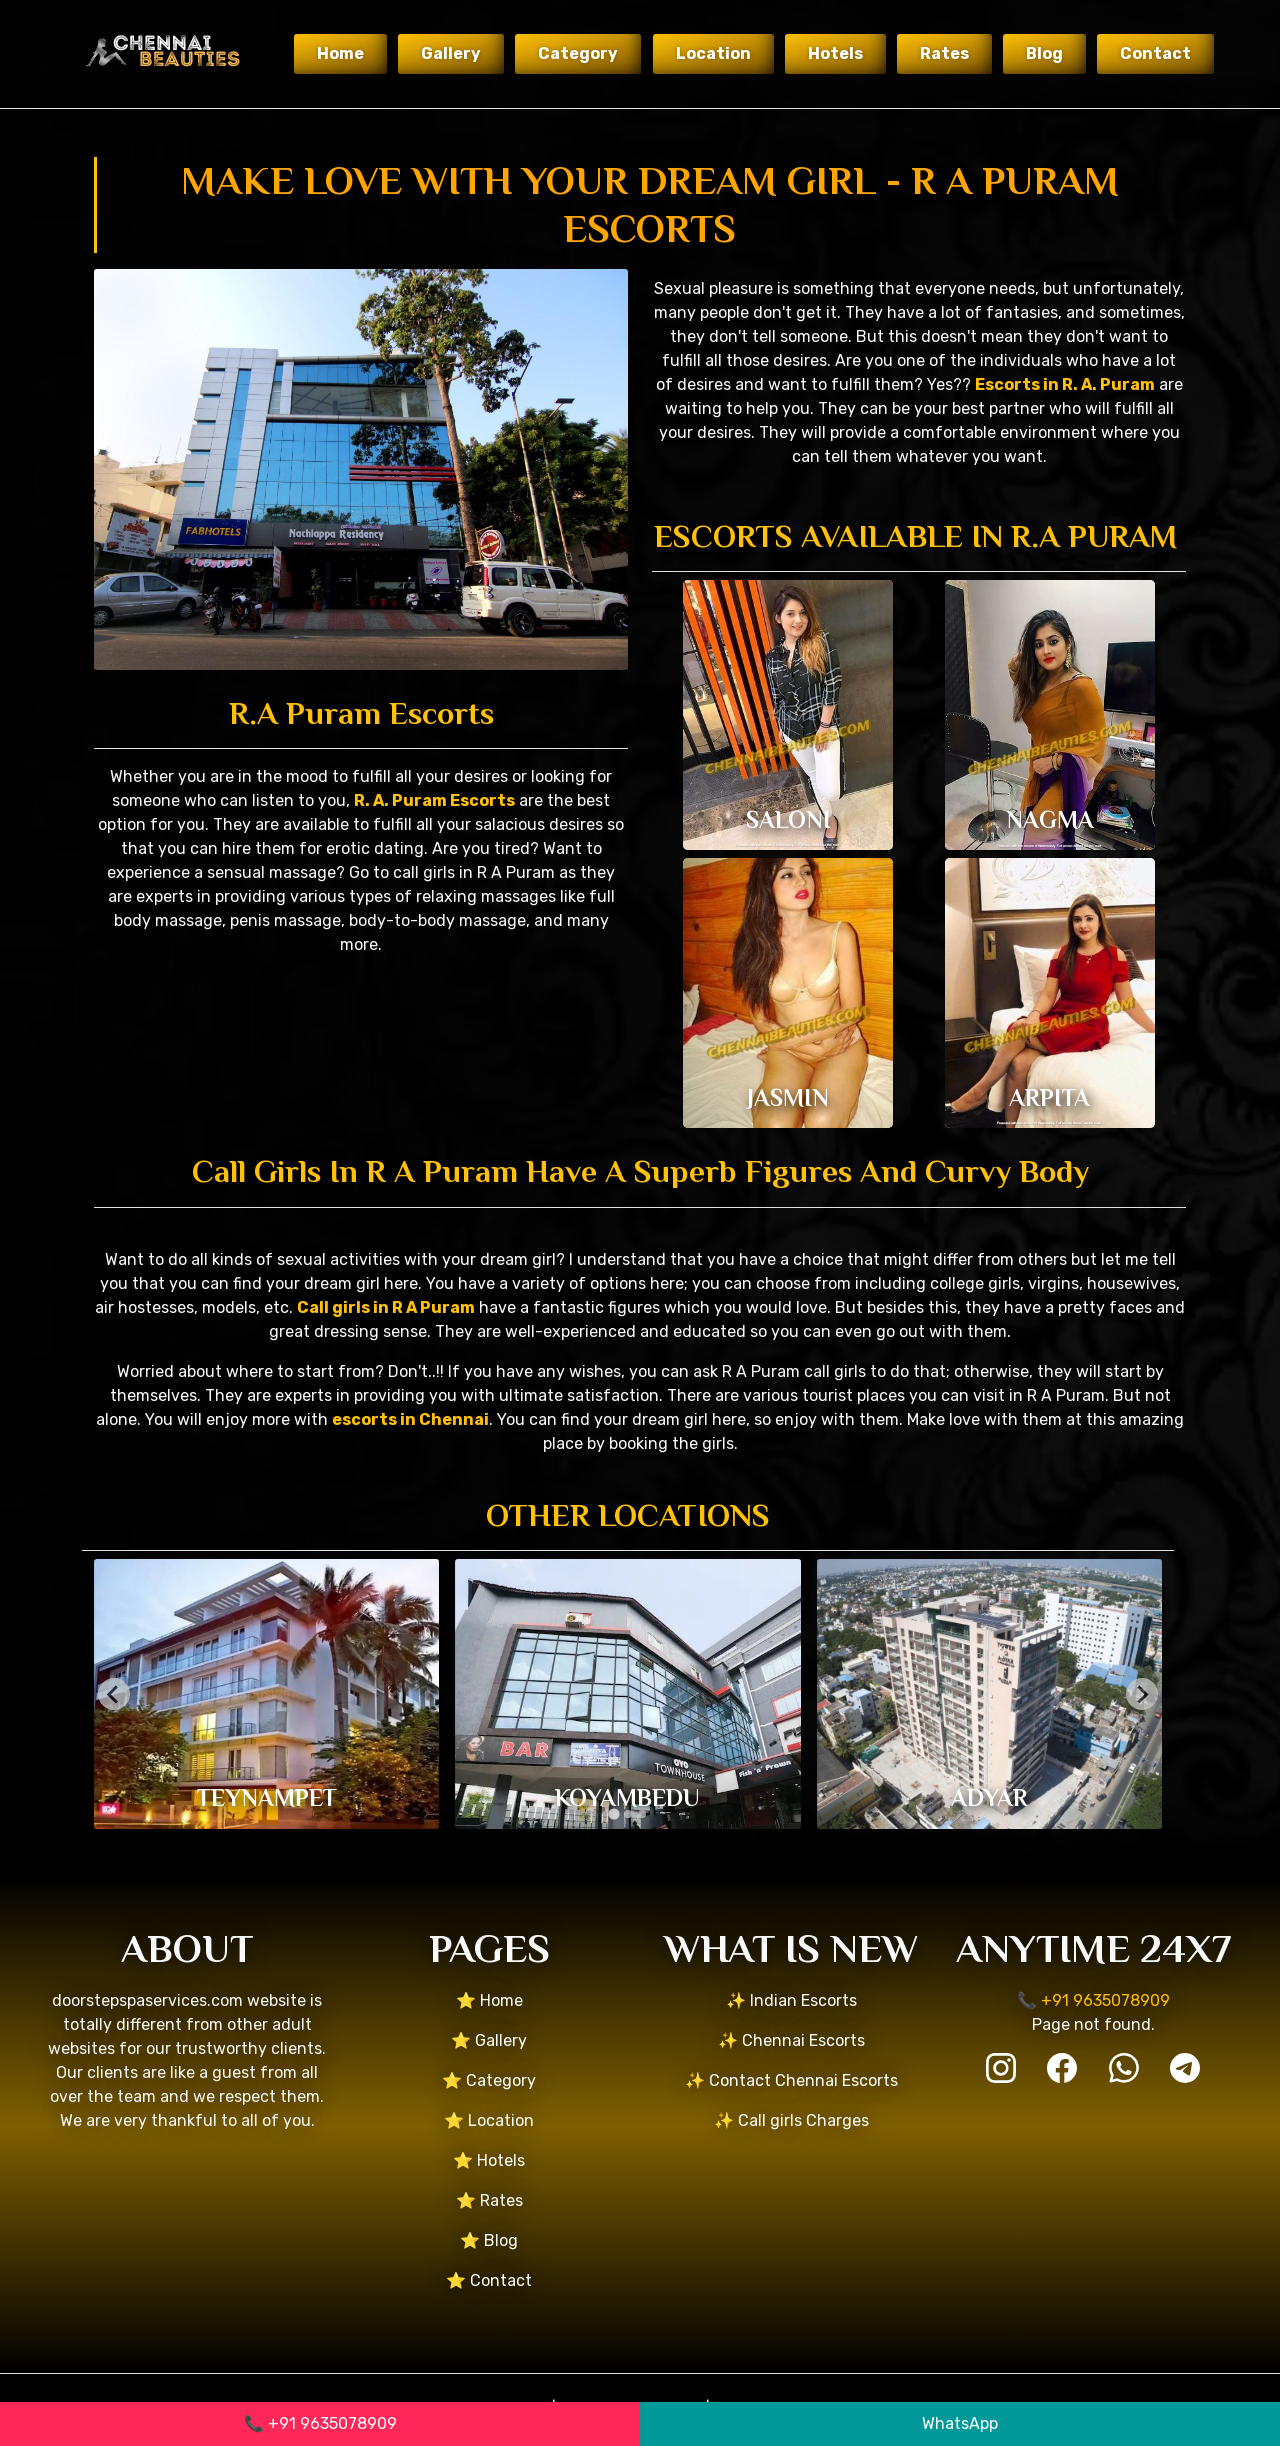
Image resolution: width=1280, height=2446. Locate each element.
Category (578, 53)
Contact (1155, 53)
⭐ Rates (489, 2200)
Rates (944, 53)
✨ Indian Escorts (791, 2000)
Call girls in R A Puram (386, 1307)
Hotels (835, 53)
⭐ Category (489, 2080)
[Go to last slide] (114, 1694)
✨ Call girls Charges (791, 2120)
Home (340, 53)
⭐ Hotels (489, 2160)
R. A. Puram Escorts (434, 800)
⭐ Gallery (489, 2040)
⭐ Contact (489, 2280)
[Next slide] (1142, 1694)
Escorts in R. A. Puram (1065, 384)
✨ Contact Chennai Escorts (791, 2080)
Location (713, 53)
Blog (1044, 53)
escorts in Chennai (410, 1419)
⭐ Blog (489, 2240)
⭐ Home (489, 2000)
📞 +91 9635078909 (320, 2423)
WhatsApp (960, 2423)
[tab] (613, 1814)
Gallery (451, 53)
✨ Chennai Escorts (791, 2040)
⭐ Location (489, 2120)
